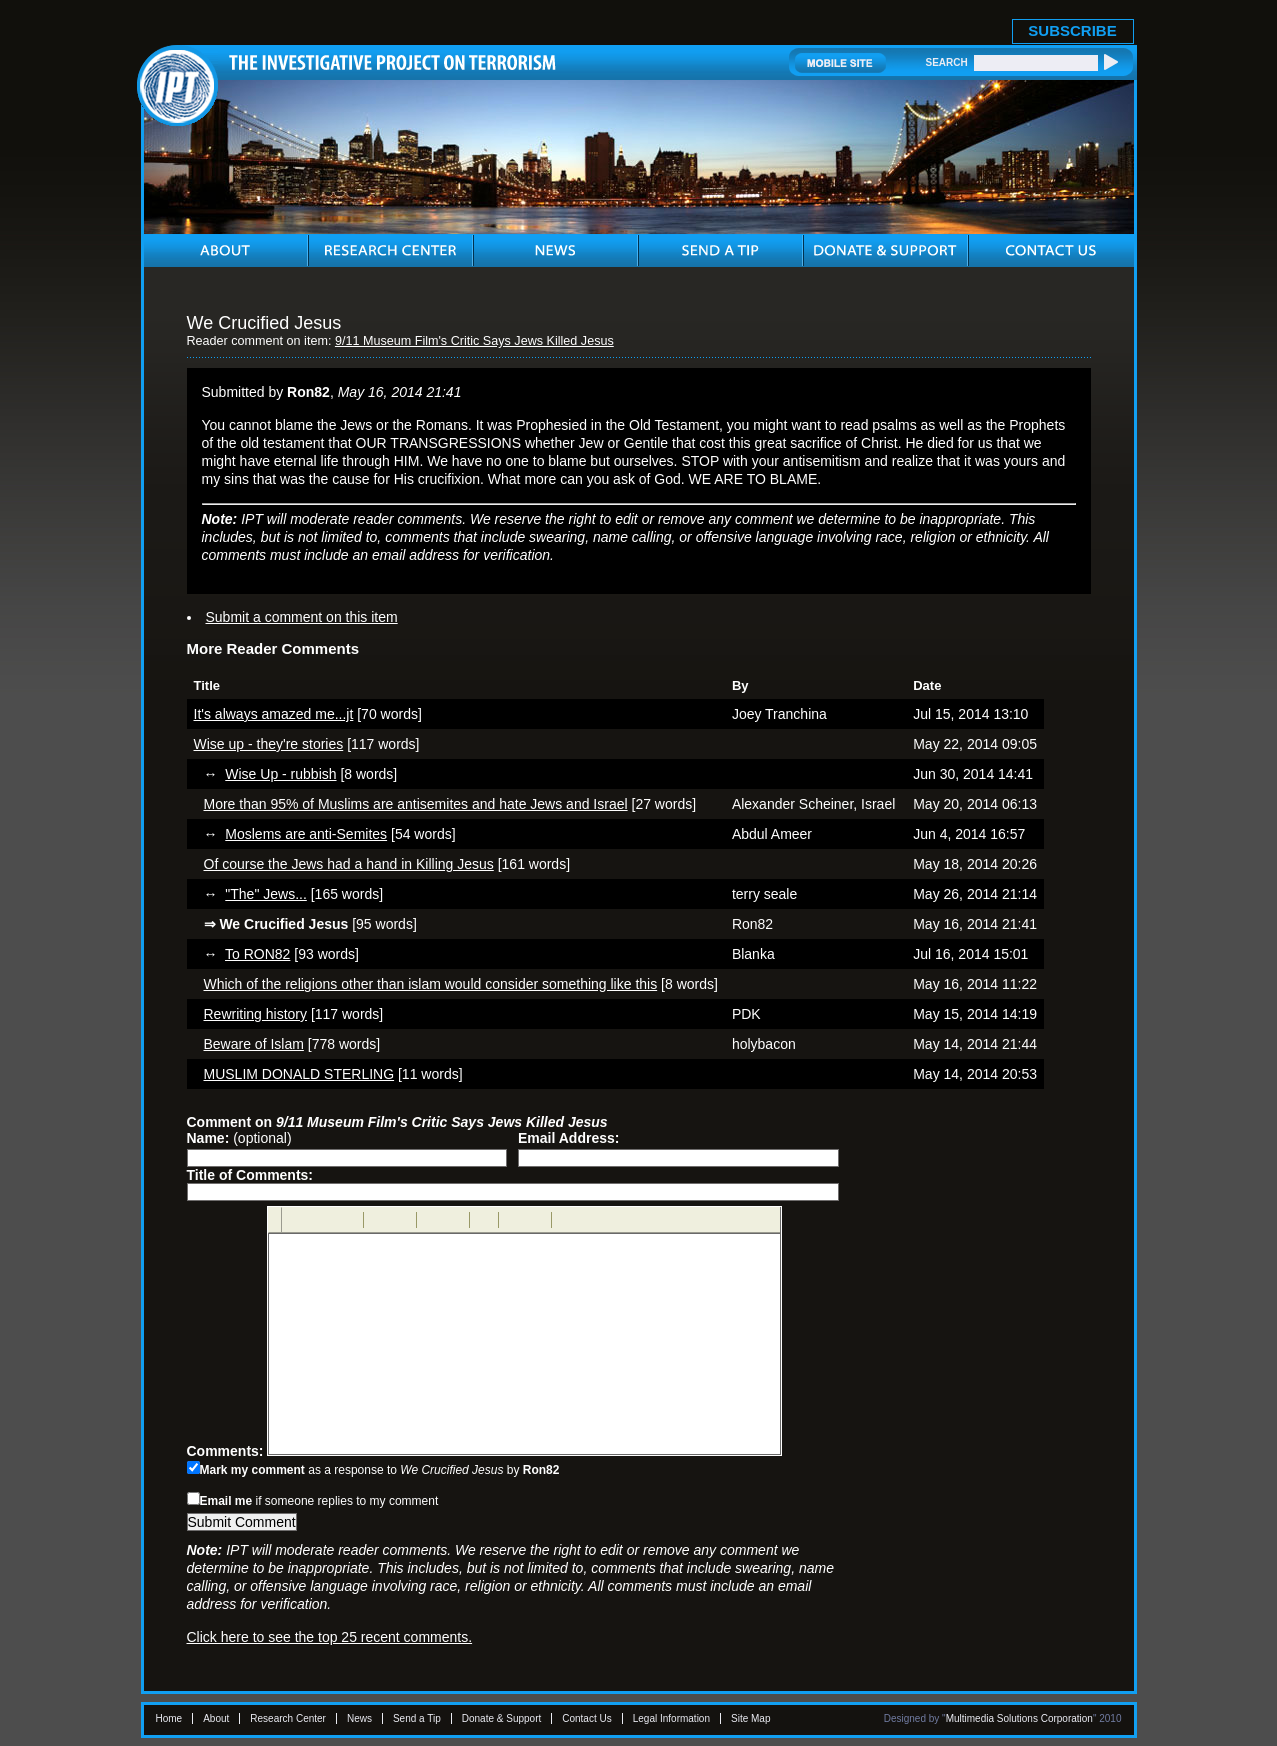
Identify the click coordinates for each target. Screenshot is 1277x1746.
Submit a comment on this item (302, 617)
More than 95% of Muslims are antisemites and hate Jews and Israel (416, 804)
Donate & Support (502, 1718)
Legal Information (671, 1718)
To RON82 (257, 954)
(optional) (239, 1138)
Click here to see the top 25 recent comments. (330, 1637)
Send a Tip (417, 1718)
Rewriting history (255, 1014)
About (216, 1718)
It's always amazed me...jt (274, 714)
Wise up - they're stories (269, 744)
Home (169, 1718)
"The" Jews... (266, 894)
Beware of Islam (254, 1044)
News (359, 1718)
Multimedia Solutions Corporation (1019, 1718)
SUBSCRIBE (1072, 30)
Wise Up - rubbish (280, 774)
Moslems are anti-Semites (306, 834)
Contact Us (586, 1718)
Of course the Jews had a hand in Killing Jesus (349, 864)
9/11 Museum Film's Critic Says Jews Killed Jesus (474, 341)
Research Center (288, 1718)
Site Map (750, 1718)
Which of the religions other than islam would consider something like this (431, 984)
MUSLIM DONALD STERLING (299, 1074)
